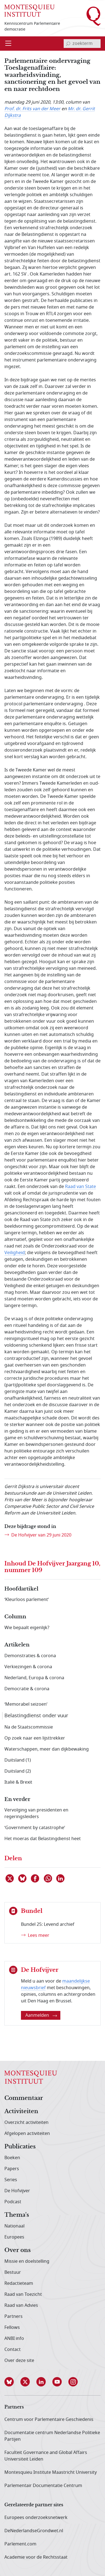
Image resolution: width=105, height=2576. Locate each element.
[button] (12, 2381)
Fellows (12, 2327)
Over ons (17, 2250)
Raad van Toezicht (23, 2294)
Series (10, 2180)
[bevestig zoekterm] (68, 43)
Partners (13, 2316)
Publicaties (20, 2146)
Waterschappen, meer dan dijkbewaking (46, 1749)
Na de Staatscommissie (28, 1727)
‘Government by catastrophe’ (34, 1827)
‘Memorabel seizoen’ (25, 1704)
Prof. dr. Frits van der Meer (32, 109)
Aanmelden (41, 2015)
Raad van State (80, 1186)
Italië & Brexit (18, 1782)
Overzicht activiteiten (26, 2122)
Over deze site (19, 2360)
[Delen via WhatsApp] (48, 1878)
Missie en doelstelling (26, 2261)
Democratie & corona (26, 1689)
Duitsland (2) (17, 1771)
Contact (12, 2349)
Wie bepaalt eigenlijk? (26, 1627)
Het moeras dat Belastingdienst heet (42, 1838)
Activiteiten (21, 2111)
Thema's (16, 2215)
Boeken (12, 2157)
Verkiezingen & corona (28, 1667)
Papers (11, 2168)
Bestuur (12, 2272)
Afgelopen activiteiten (27, 2133)
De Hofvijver (17, 2191)
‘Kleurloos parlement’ (26, 1599)
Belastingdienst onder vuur (36, 1715)
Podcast (12, 2202)
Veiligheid (14, 1252)
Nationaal (14, 2226)
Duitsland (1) (17, 1760)
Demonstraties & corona (30, 1655)
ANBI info (14, 2338)
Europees (14, 2237)
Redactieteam (18, 2283)
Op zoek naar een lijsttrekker (34, 1738)
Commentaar (23, 2098)
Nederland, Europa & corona (34, 1678)
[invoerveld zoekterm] (82, 43)
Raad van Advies (21, 2305)
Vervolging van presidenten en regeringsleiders (36, 1813)
